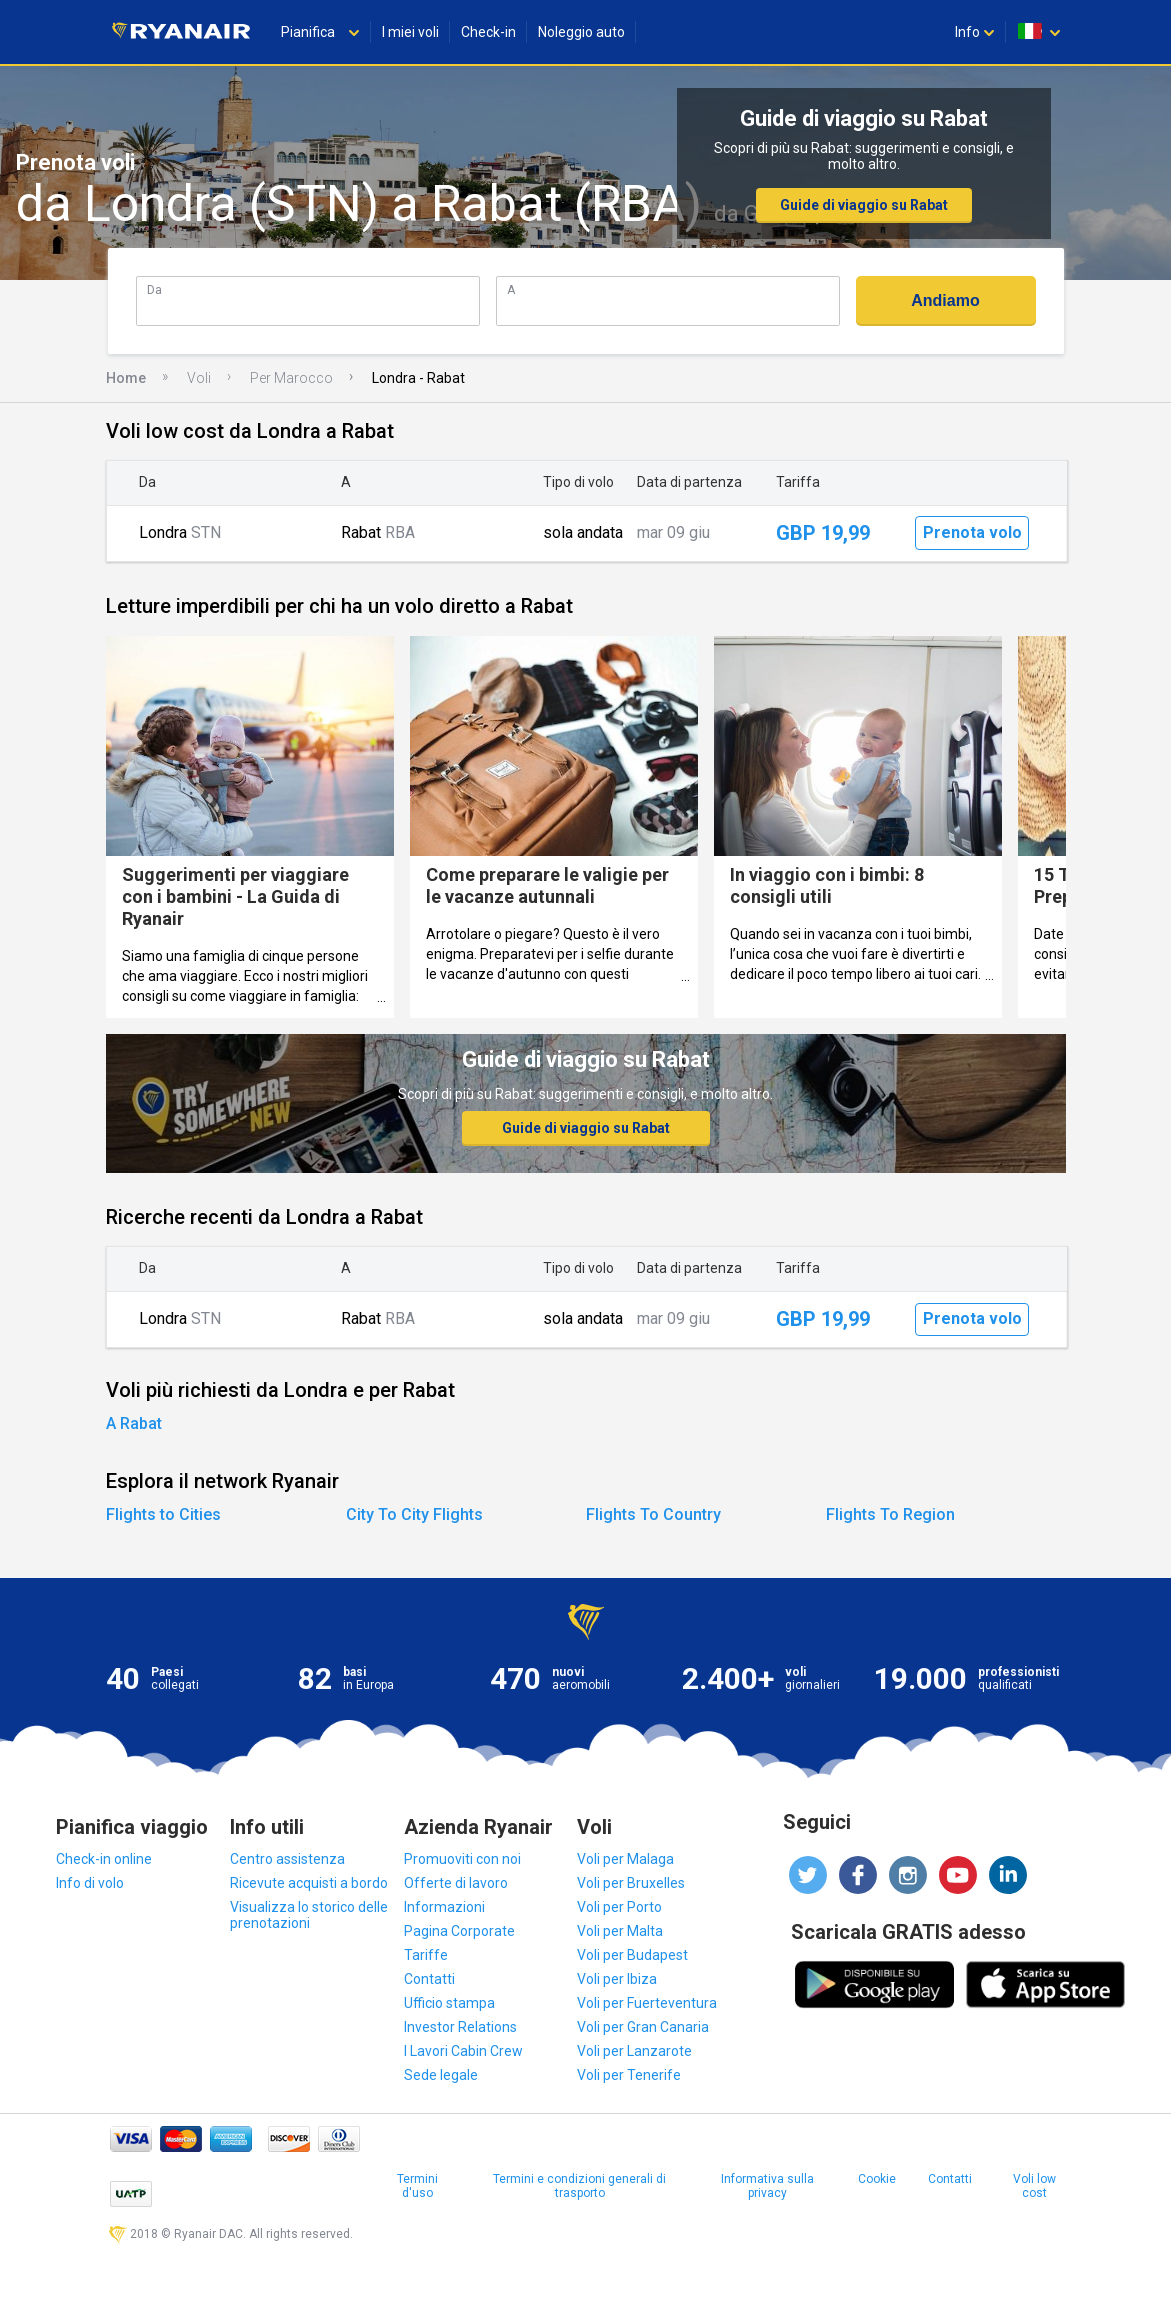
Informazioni (444, 1907)
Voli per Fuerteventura (647, 2003)
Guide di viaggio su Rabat (864, 205)
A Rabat (134, 1423)
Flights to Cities (163, 1514)
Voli (199, 378)
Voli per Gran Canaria (643, 2027)
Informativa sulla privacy (767, 2186)
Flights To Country (653, 1514)
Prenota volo (972, 532)
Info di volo (90, 1883)
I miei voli (410, 32)
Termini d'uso (417, 2186)
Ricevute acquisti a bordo (309, 1883)
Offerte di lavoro (456, 1883)
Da (154, 289)
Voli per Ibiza (617, 1979)
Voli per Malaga (625, 1859)
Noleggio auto (581, 32)
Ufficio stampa (449, 2003)
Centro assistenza (287, 1859)
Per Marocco (291, 378)
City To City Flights (414, 1514)
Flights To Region (890, 1514)
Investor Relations (460, 2027)
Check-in (488, 32)
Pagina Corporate (459, 1931)
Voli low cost (1034, 2186)
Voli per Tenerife (629, 2075)
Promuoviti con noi (462, 1859)
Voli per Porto (619, 1907)
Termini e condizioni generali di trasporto (579, 2186)
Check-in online (104, 1859)
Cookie (877, 2179)
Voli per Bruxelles (631, 1883)
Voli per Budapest (632, 1955)
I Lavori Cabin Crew (463, 2051)
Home (126, 378)
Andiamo (945, 300)
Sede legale (441, 2075)
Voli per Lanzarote (634, 2051)
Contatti (429, 1979)
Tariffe (426, 1955)
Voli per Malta (620, 1931)
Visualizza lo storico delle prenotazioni (309, 1915)
